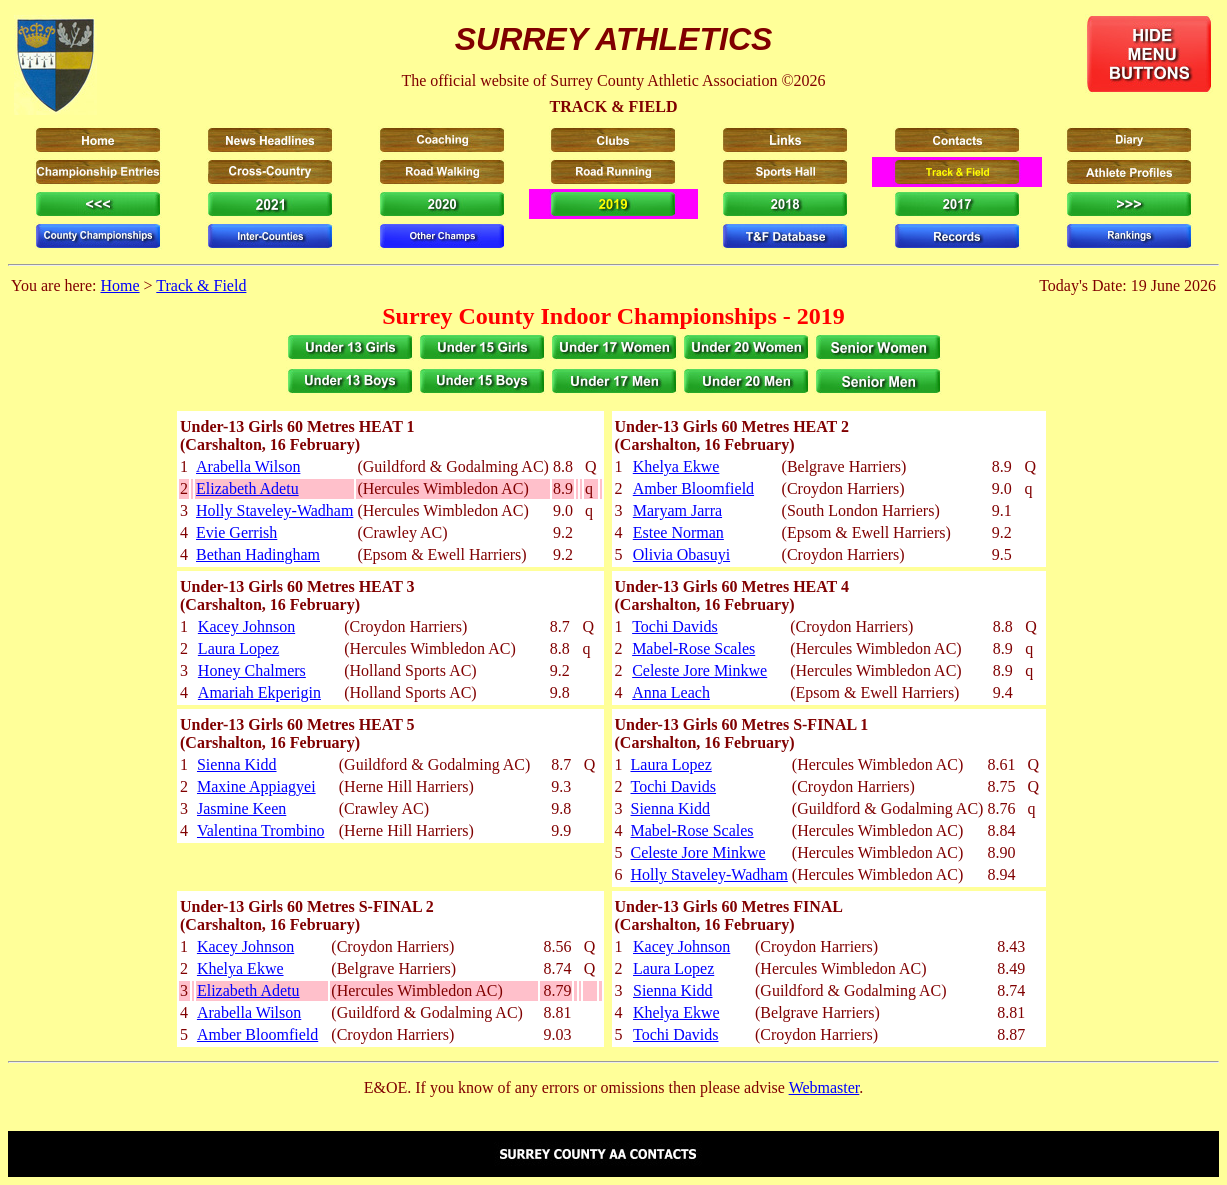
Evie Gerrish (236, 532)
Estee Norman (678, 532)
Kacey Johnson (246, 626)
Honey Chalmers (252, 670)
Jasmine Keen (241, 808)
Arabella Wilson (248, 466)
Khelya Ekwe (676, 466)
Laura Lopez (238, 648)
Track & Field (201, 285)
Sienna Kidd (237, 764)
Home (119, 285)
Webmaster (824, 1087)
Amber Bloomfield (693, 488)
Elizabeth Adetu (247, 488)
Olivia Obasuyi (681, 554)
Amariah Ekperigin (259, 692)
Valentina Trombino (261, 830)
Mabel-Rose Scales (693, 648)
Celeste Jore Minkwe (699, 670)
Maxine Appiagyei (256, 786)
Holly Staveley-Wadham (274, 510)
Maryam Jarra (677, 510)
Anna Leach (671, 692)
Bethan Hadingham (258, 554)
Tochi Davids (675, 626)
